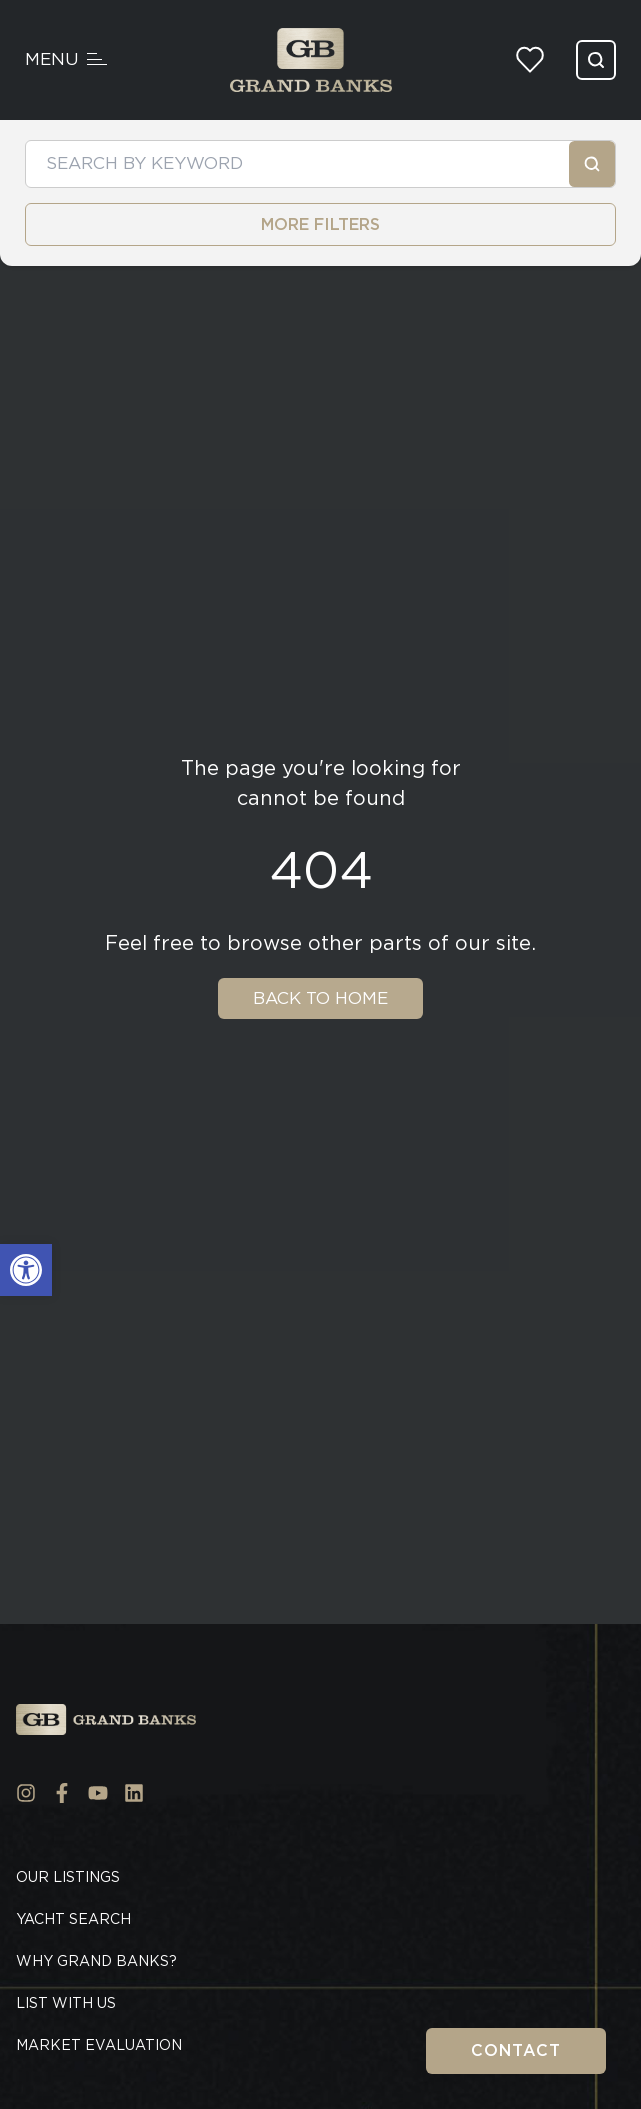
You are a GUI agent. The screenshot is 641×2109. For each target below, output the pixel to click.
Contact (516, 2050)
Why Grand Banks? (96, 1961)
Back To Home (320, 998)
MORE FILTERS (320, 224)
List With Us (66, 2003)
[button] (26, 1270)
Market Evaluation (99, 2045)
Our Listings (68, 1877)
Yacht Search (73, 1919)
